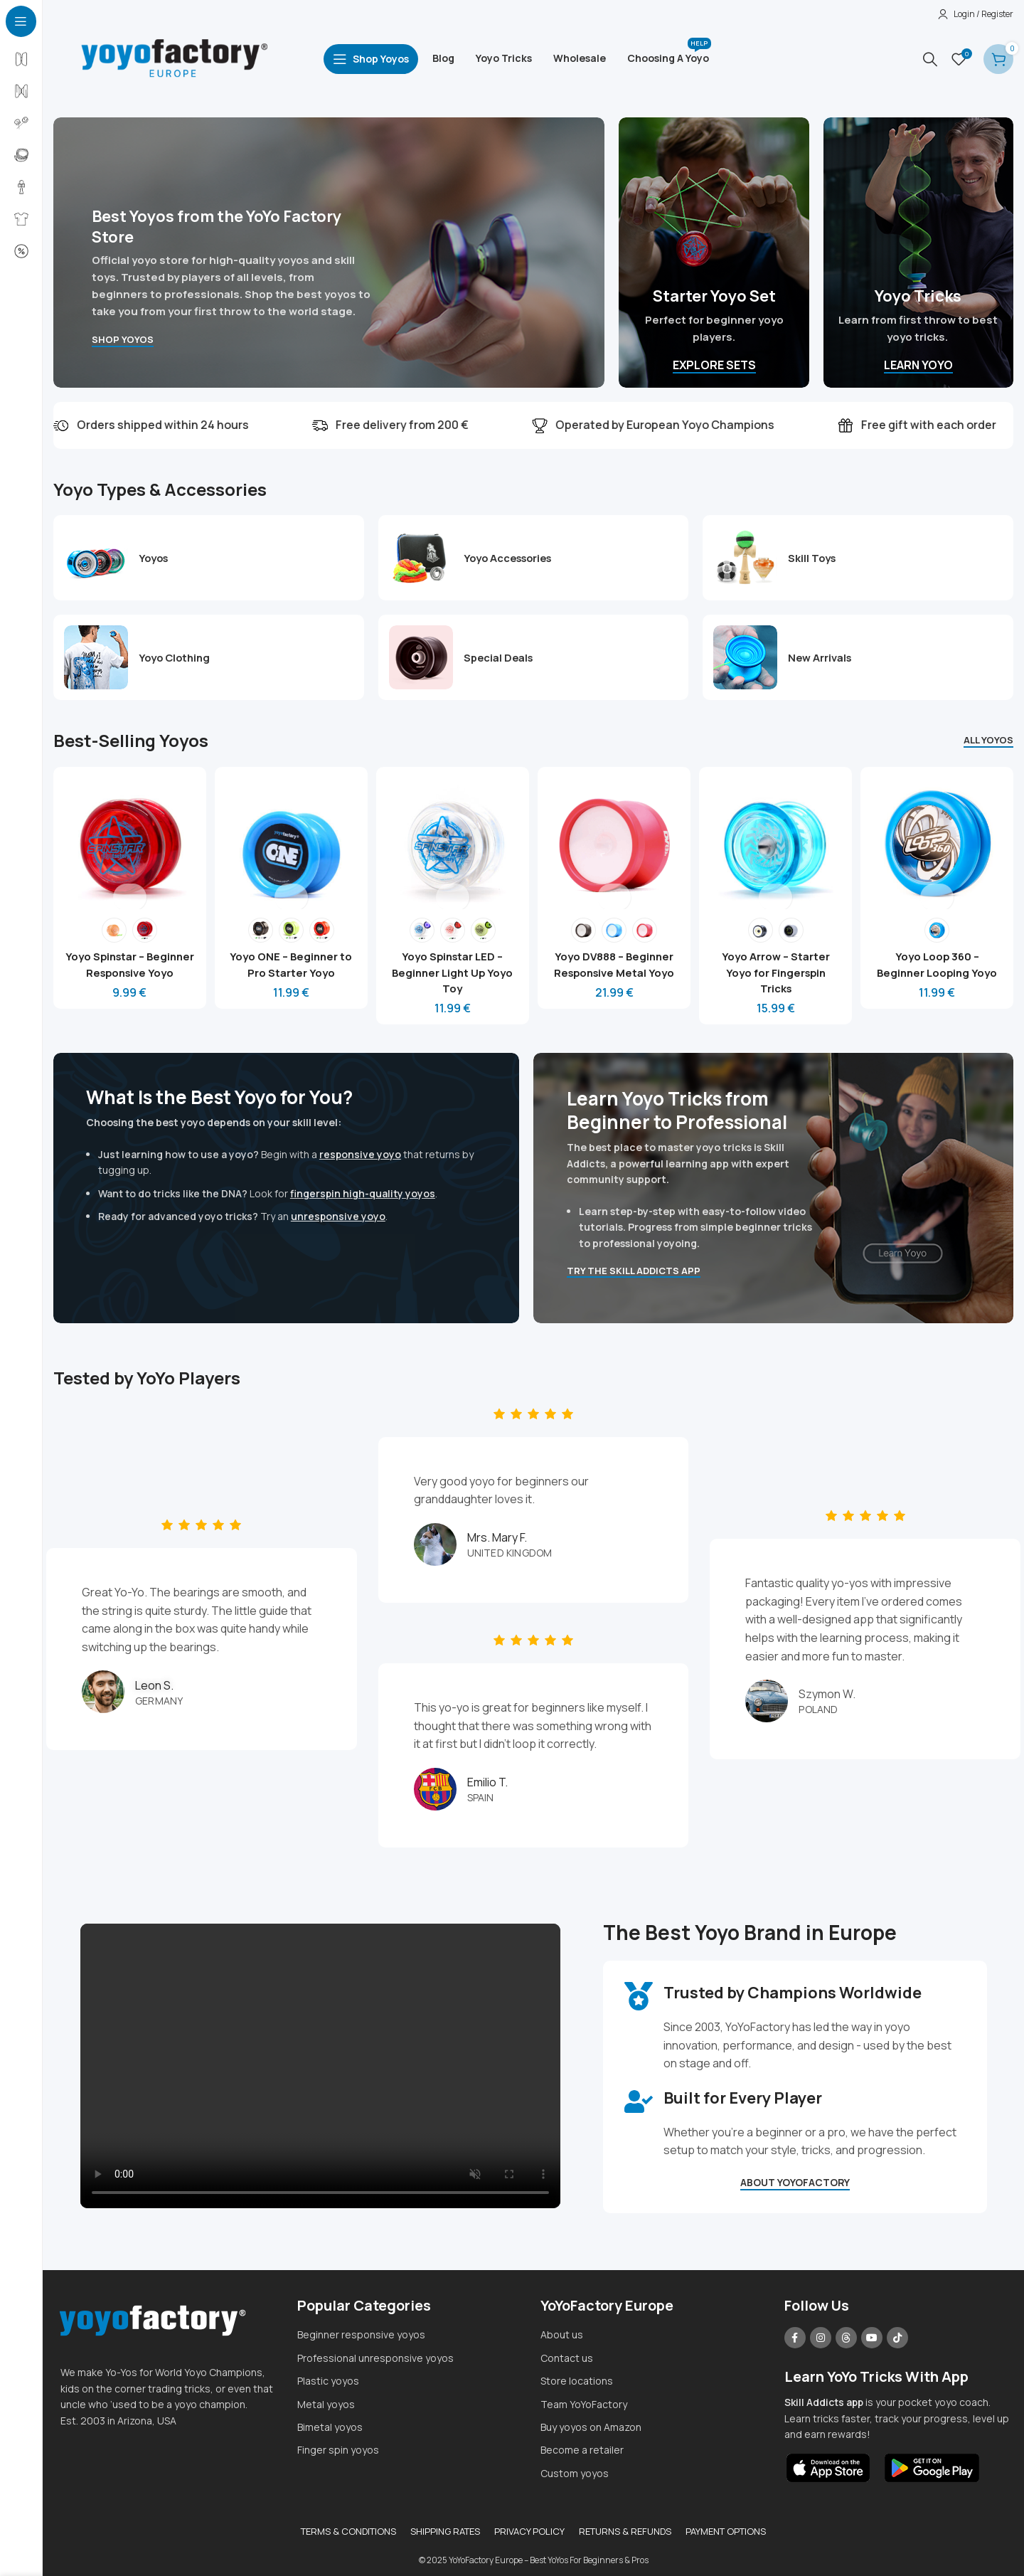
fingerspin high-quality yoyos (362, 1188)
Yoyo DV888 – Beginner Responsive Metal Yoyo (614, 968)
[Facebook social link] (795, 2333)
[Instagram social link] (820, 2333)
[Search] (930, 59)
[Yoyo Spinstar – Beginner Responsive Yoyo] (127, 841)
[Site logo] (174, 57)
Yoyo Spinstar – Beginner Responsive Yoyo (127, 968)
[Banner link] (328, 252)
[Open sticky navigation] (370, 59)
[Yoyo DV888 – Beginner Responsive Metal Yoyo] (614, 841)
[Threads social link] (846, 2333)
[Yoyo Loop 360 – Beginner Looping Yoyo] (939, 841)
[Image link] (828, 2462)
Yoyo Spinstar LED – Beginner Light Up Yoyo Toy (452, 968)
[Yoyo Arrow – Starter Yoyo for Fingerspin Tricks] (776, 841)
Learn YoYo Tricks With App (876, 2372)
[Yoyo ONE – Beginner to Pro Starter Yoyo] (289, 841)
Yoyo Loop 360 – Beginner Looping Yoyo (939, 968)
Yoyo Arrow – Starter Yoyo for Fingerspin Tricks (777, 968)
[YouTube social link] (871, 2333)
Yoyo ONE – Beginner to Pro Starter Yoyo (290, 959)
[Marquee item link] (523, 425)
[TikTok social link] (897, 2333)
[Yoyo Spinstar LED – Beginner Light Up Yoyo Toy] (452, 841)
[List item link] (412, 2330)
